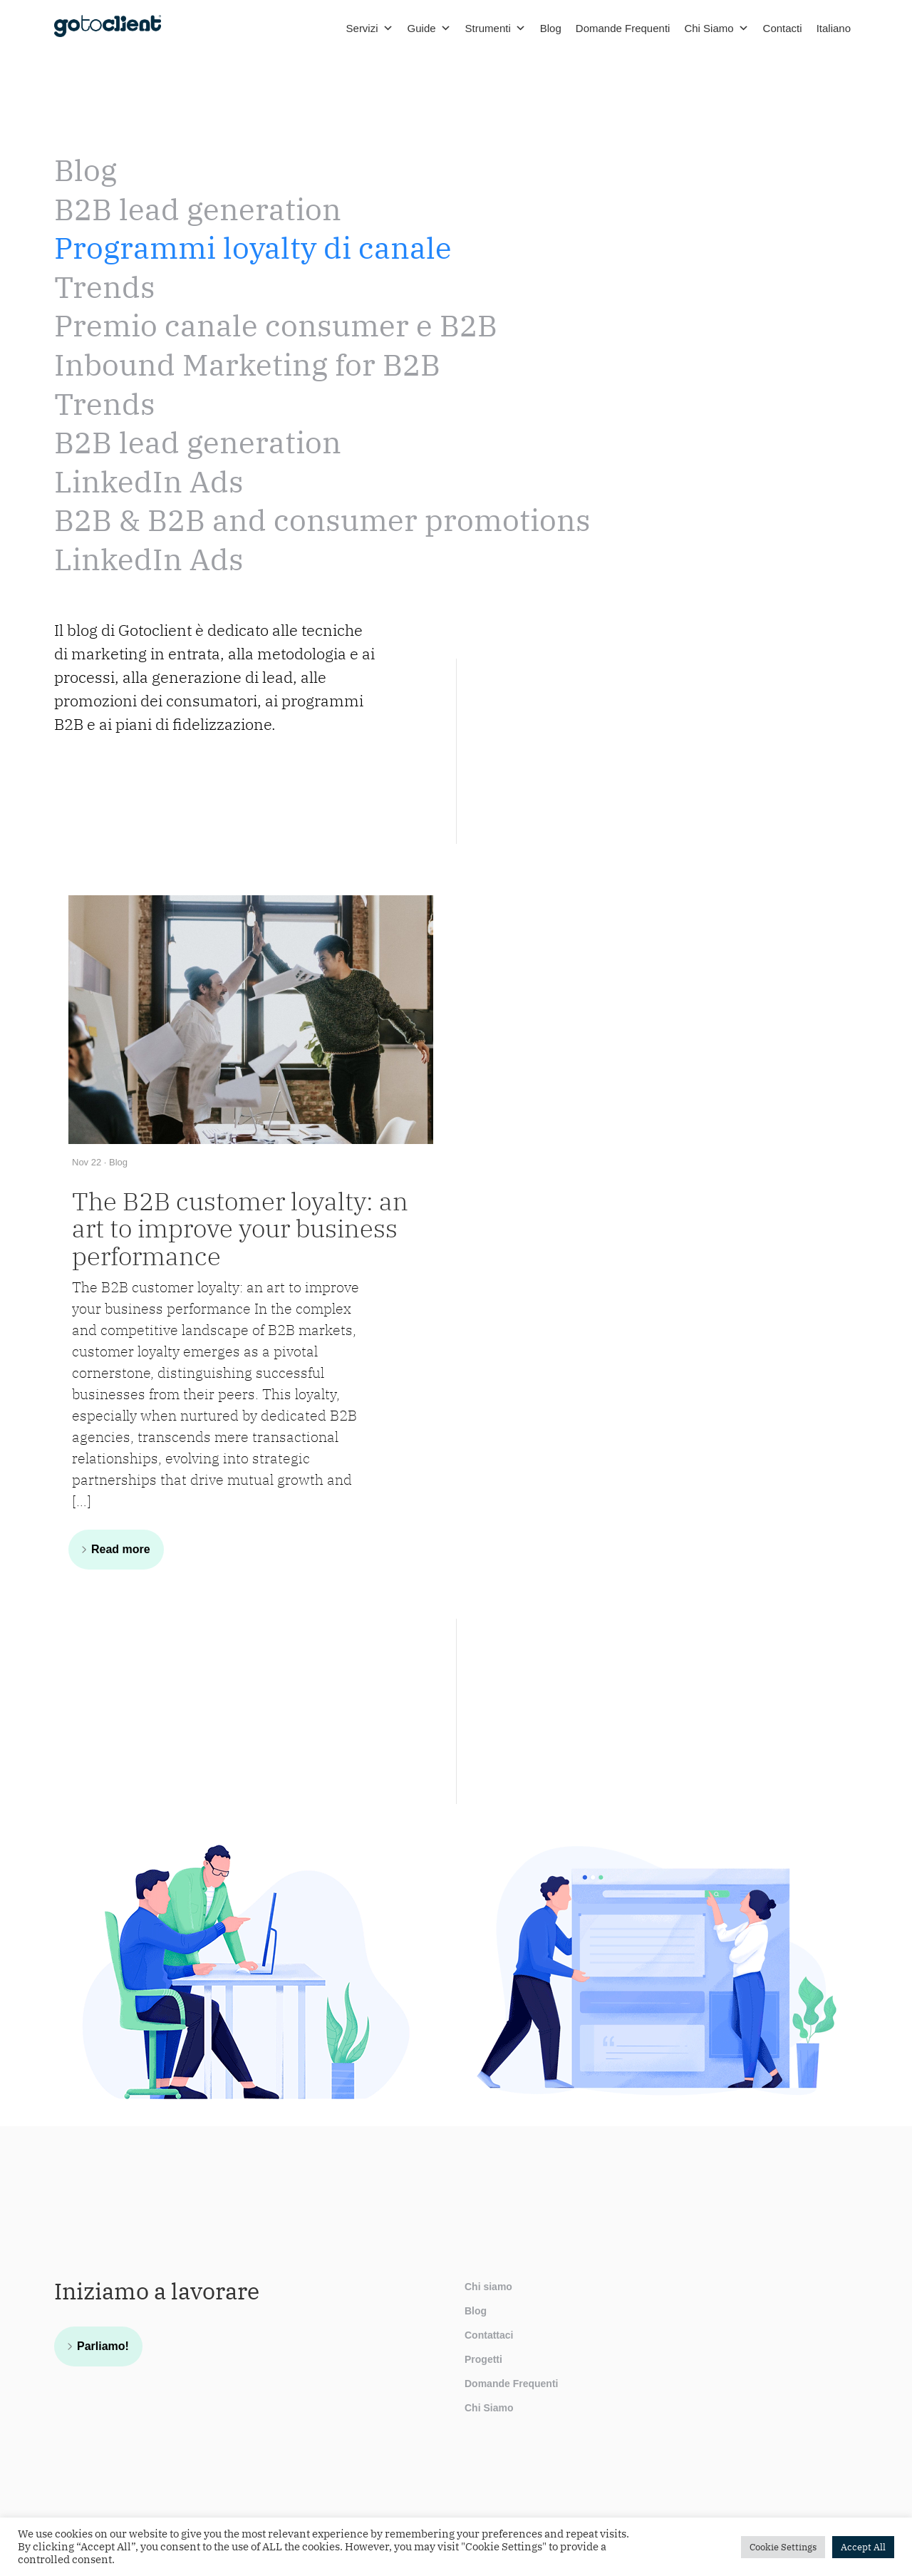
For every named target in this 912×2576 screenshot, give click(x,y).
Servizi (369, 28)
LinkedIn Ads (149, 481)
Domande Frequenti (623, 28)
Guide (429, 28)
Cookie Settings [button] (783, 2547)
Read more (120, 1549)
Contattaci (489, 2335)
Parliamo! (103, 2346)
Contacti (782, 28)
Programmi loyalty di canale (253, 247)
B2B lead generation (197, 209)
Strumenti (495, 28)
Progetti (483, 2359)
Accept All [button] (863, 2547)
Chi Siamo (716, 28)
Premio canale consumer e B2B (275, 325)
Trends (104, 286)
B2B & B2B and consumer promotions (322, 520)
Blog (550, 28)
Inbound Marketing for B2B (247, 364)
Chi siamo (488, 2286)
